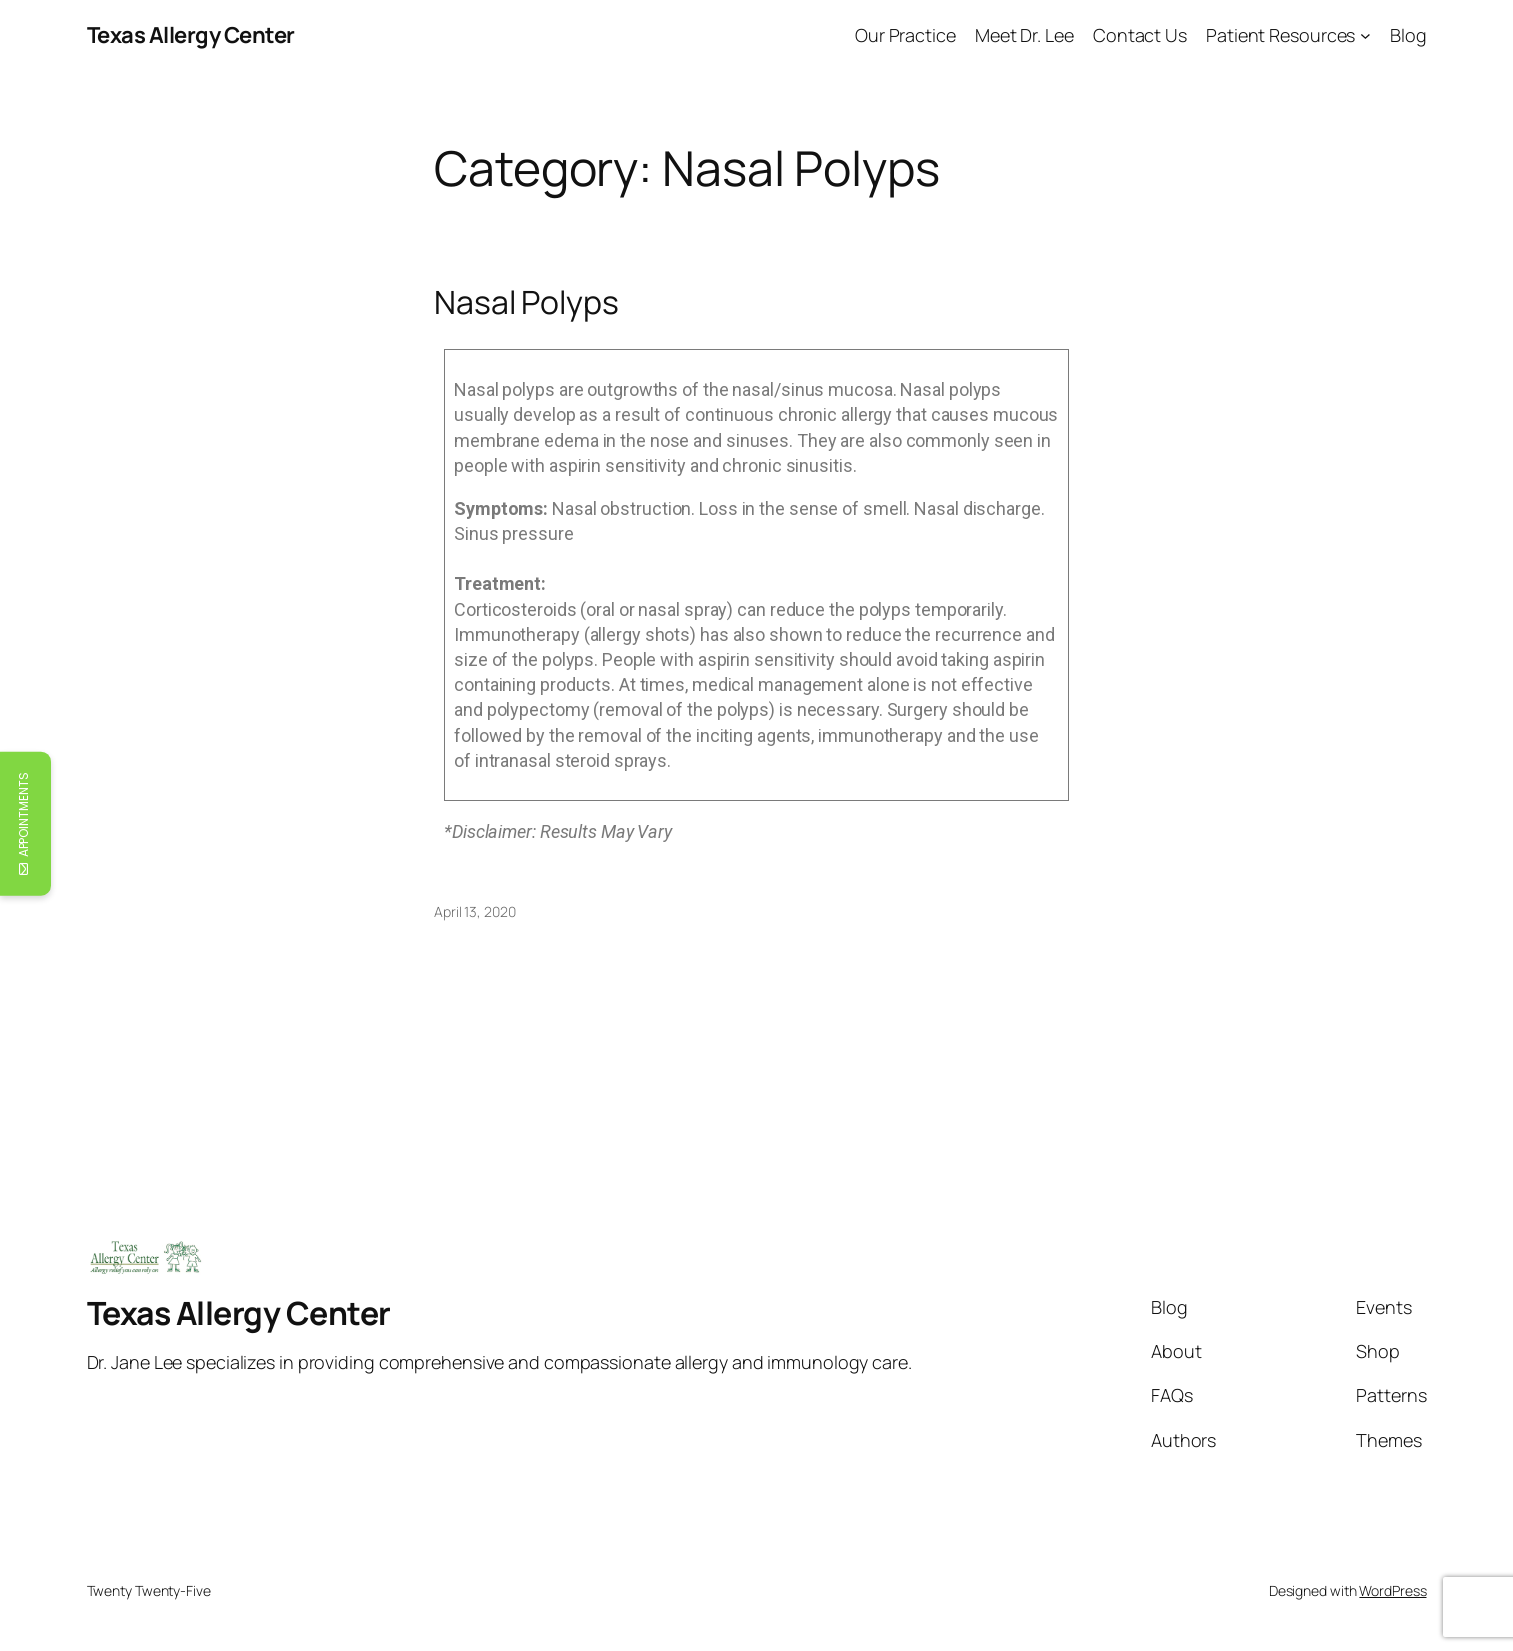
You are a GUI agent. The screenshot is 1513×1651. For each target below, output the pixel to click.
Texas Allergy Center (191, 35)
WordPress (1392, 1590)
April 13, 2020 (475, 911)
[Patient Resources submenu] (1365, 35)
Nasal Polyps (526, 302)
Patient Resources (1280, 35)
